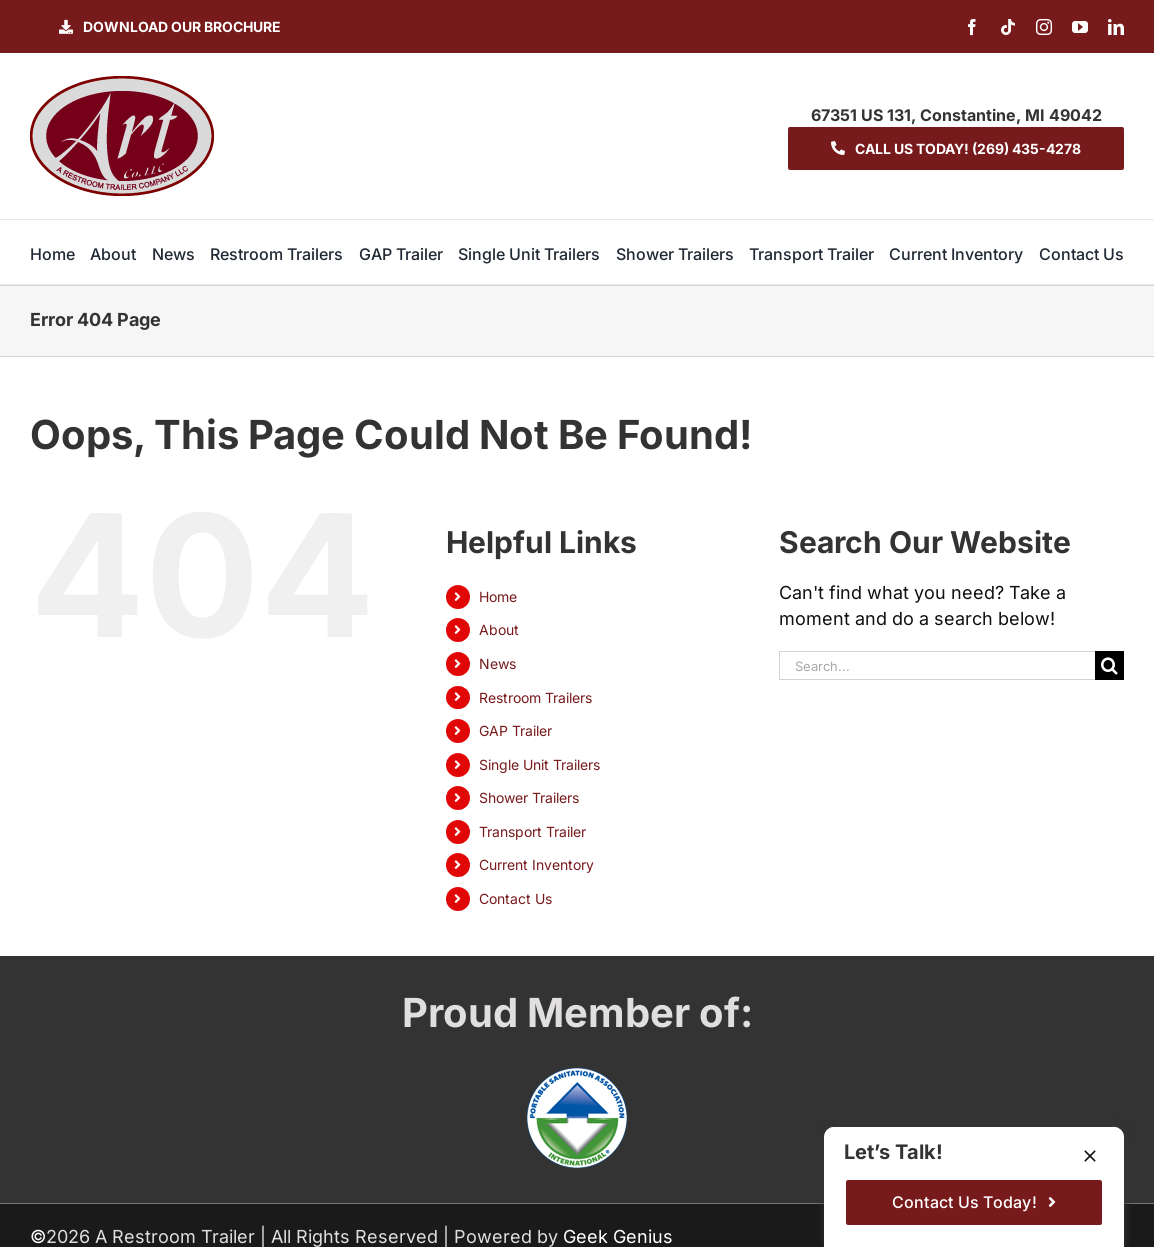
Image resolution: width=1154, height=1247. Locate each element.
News (497, 663)
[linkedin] (1116, 27)
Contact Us (515, 898)
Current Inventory (536, 864)
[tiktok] (1008, 27)
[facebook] (972, 27)
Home (498, 596)
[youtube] (1080, 27)
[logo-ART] (122, 84)
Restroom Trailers (535, 697)
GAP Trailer (515, 730)
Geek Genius (618, 1236)
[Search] (1109, 665)
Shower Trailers (529, 797)
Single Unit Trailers (539, 764)
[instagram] (1044, 27)
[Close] (1090, 1156)
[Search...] (937, 665)
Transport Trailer (532, 831)
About (499, 629)
